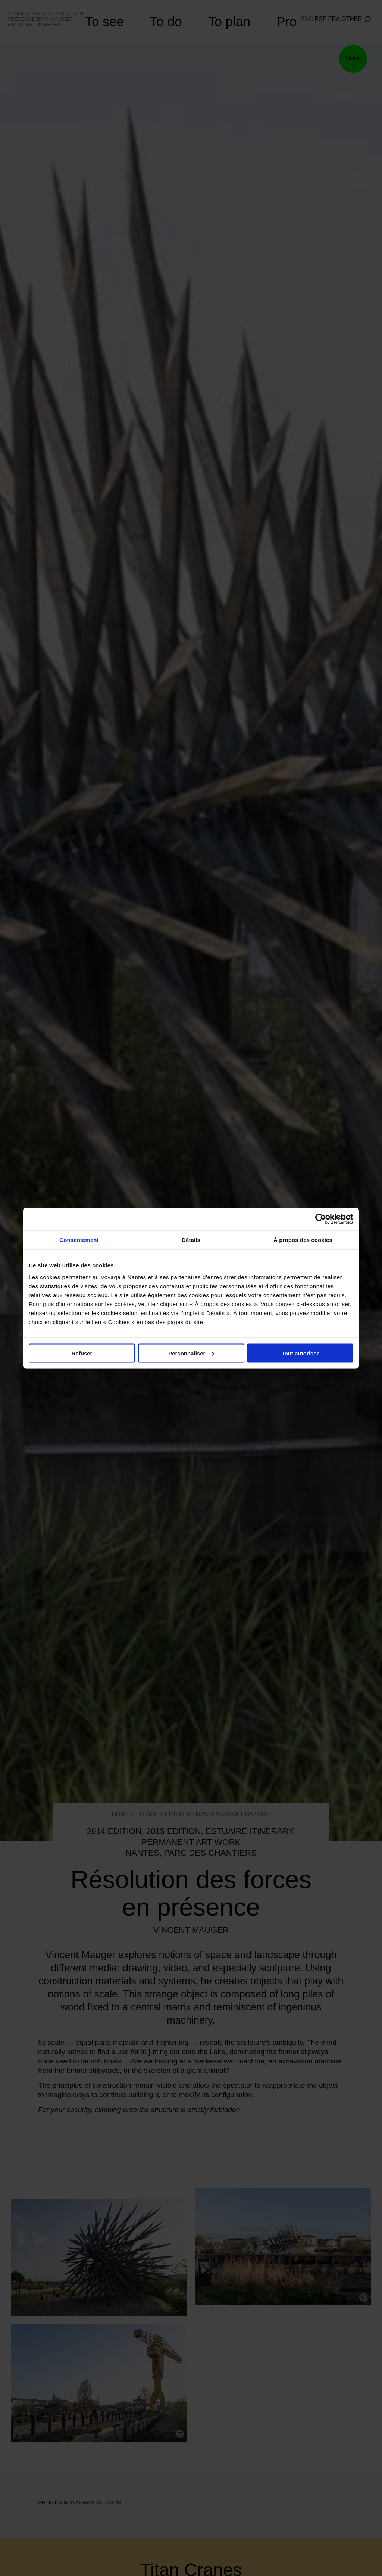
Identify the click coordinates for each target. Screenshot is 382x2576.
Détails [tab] (191, 1239)
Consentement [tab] (78, 1239)
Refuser (82, 1353)
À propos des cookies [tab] (302, 1239)
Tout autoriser (300, 1353)
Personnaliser (191, 1353)
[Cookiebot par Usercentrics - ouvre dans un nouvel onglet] (320, 1218)
